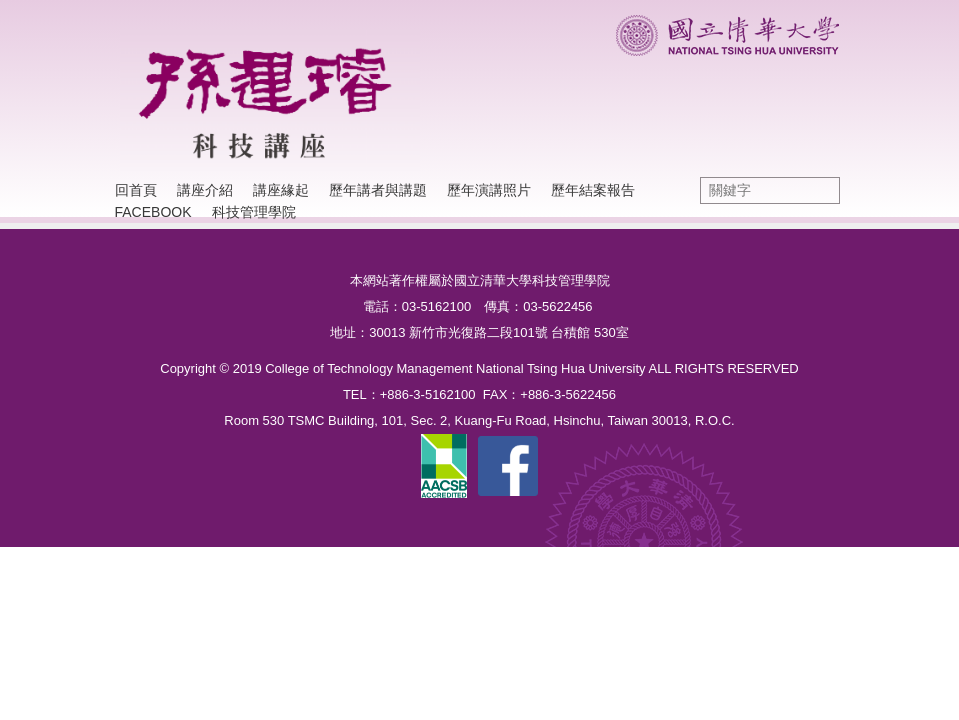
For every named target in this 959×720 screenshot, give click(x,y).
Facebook (153, 212)
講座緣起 (281, 190)
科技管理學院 (254, 212)
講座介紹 (205, 190)
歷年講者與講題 (378, 190)
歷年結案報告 (593, 190)
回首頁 (136, 190)
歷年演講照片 (489, 190)
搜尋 (820, 190)
